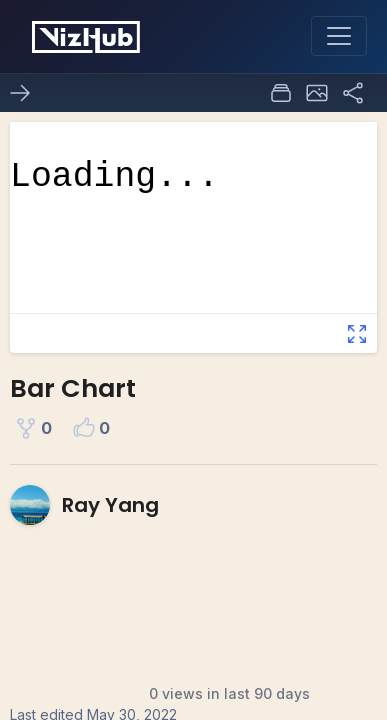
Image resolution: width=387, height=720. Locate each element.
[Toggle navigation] (339, 36)
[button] (317, 93)
